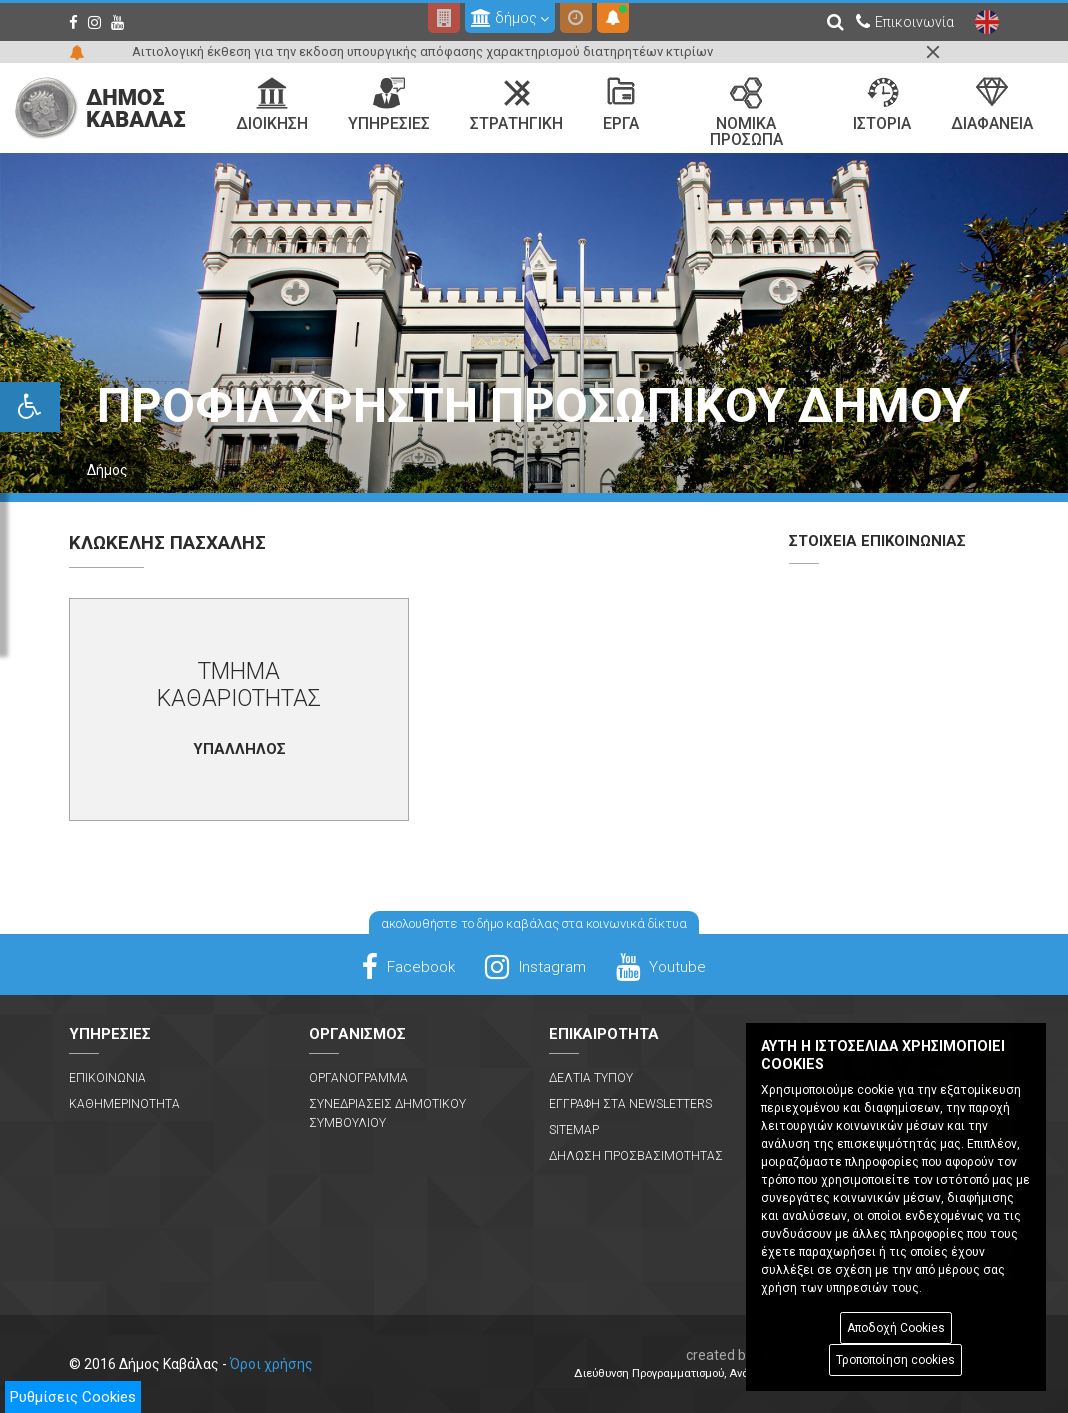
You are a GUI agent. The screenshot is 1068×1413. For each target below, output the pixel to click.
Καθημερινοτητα (124, 1104)
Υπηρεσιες (389, 105)
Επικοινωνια (107, 1078)
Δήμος (107, 470)
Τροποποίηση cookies (895, 1360)
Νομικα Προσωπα (746, 113)
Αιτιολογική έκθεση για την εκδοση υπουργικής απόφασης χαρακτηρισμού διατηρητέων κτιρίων (422, 51)
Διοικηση (272, 105)
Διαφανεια (992, 105)
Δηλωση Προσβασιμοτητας (636, 1156)
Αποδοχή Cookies (896, 1328)
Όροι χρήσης (271, 1364)
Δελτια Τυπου (591, 1078)
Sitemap (574, 1130)
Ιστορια (882, 105)
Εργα (621, 105)
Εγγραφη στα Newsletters (630, 1104)
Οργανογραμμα (358, 1078)
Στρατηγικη (516, 105)
